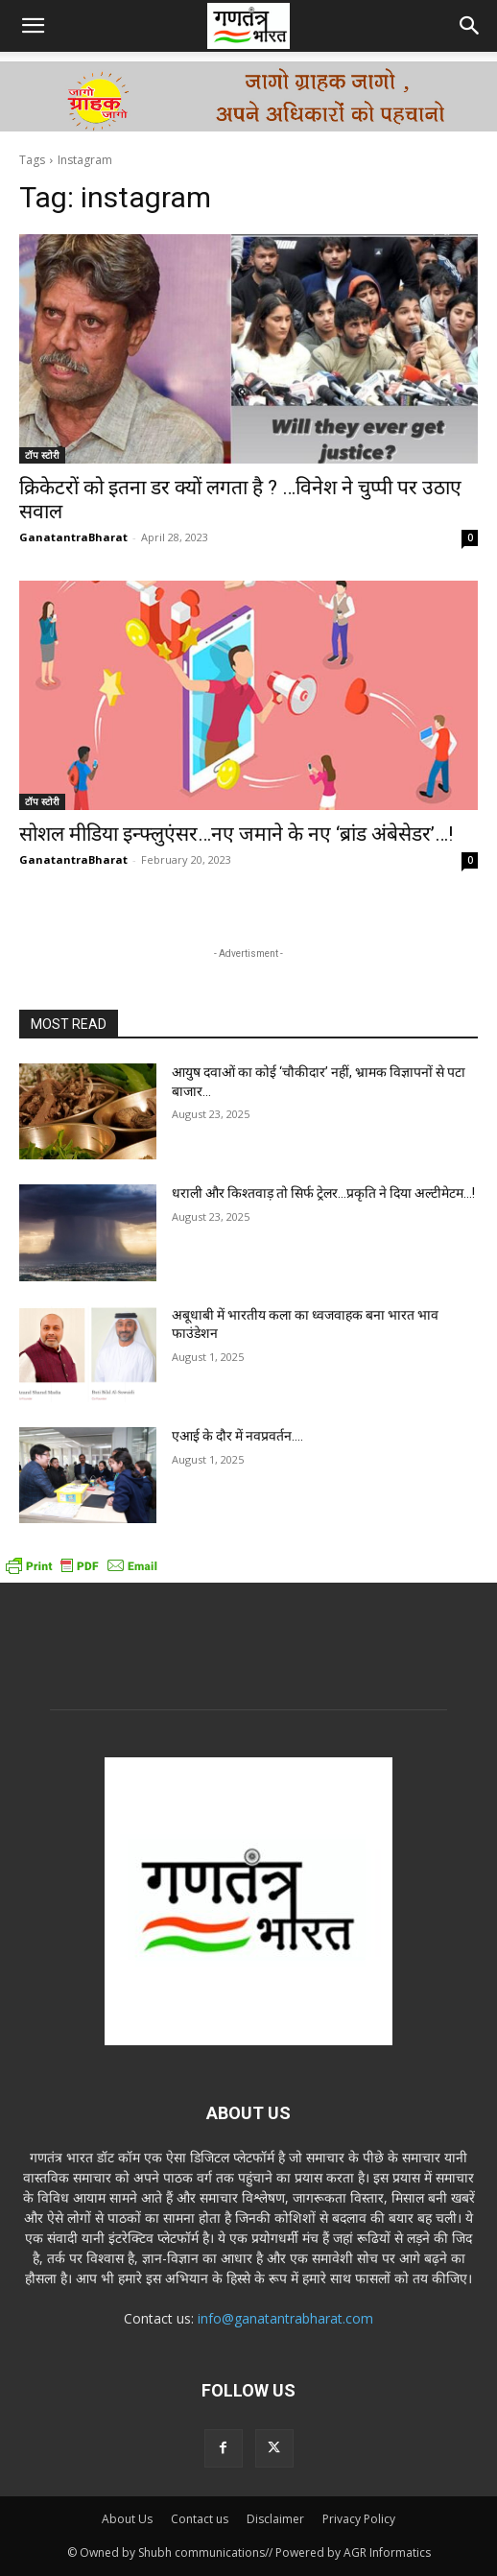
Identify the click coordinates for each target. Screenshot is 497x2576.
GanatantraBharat (73, 537)
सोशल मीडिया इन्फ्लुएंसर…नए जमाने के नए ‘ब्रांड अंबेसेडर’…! (236, 834)
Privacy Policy (358, 2519)
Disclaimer (275, 2519)
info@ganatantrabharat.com (285, 2318)
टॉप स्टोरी (42, 455)
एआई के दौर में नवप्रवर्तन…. (237, 1435)
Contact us (199, 2519)
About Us (127, 2519)
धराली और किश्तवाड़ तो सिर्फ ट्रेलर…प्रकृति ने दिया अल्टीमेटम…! (323, 1193)
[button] (32, 26)
